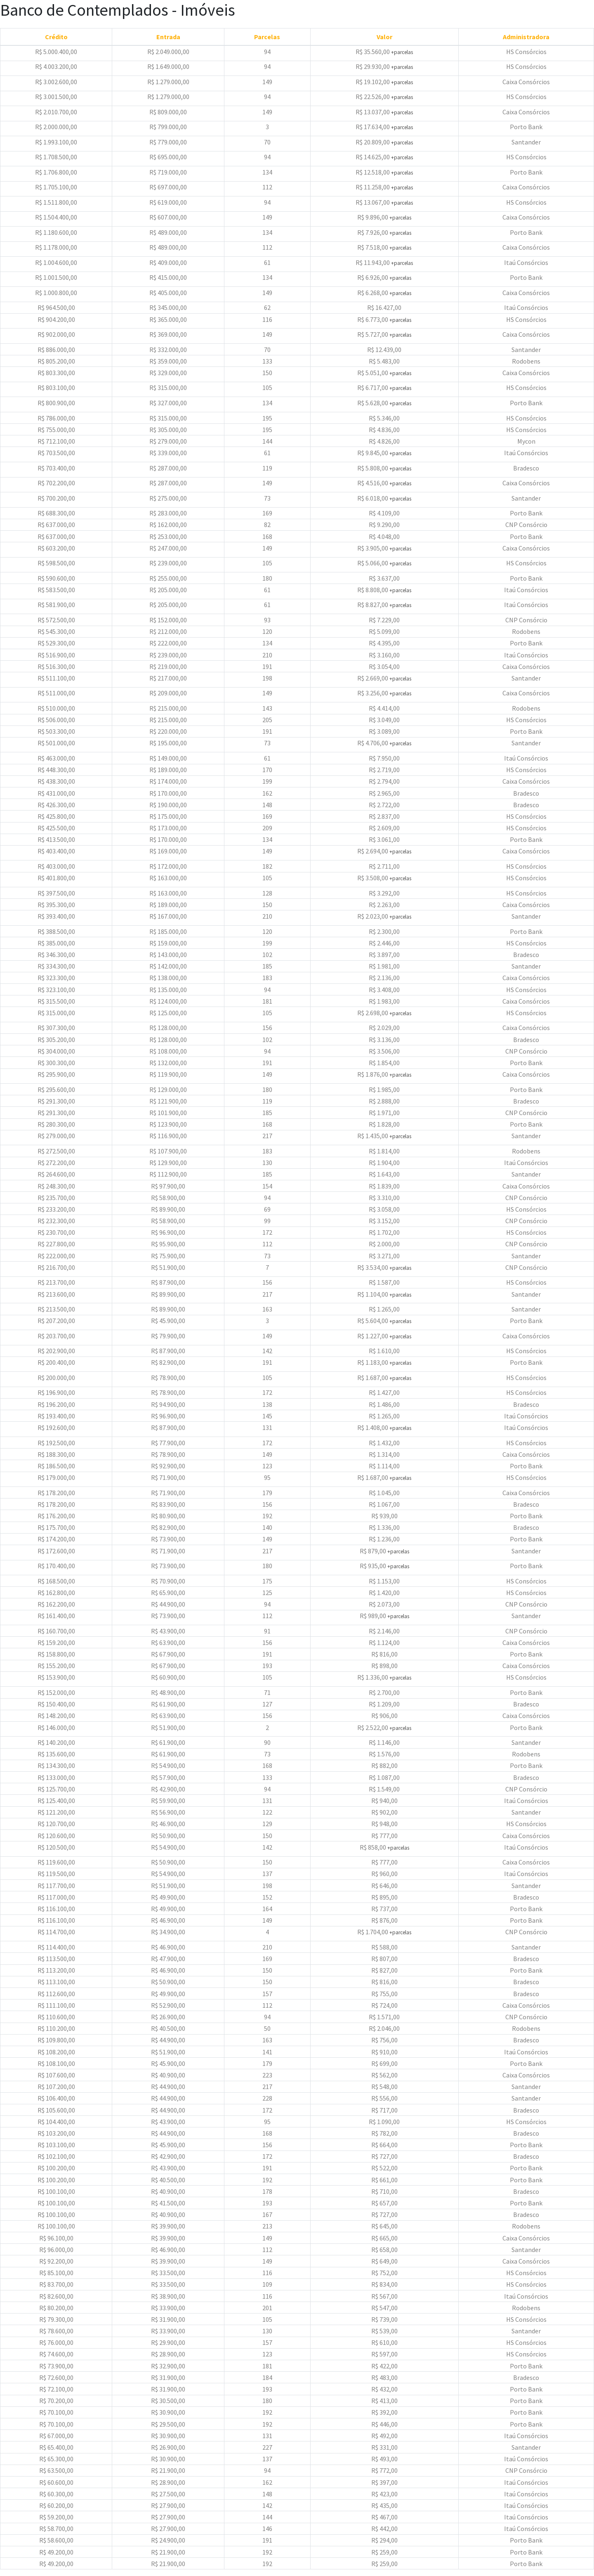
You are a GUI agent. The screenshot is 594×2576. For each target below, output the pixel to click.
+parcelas (402, 52)
